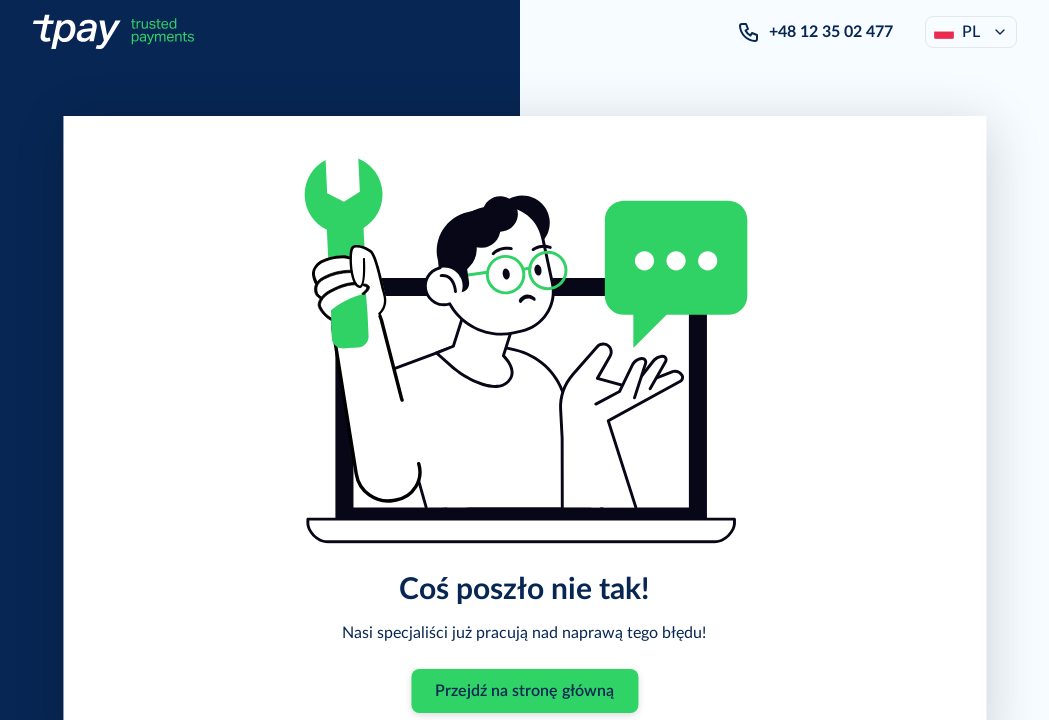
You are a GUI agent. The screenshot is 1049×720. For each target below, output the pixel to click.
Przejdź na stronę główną (524, 691)
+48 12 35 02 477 (831, 32)
